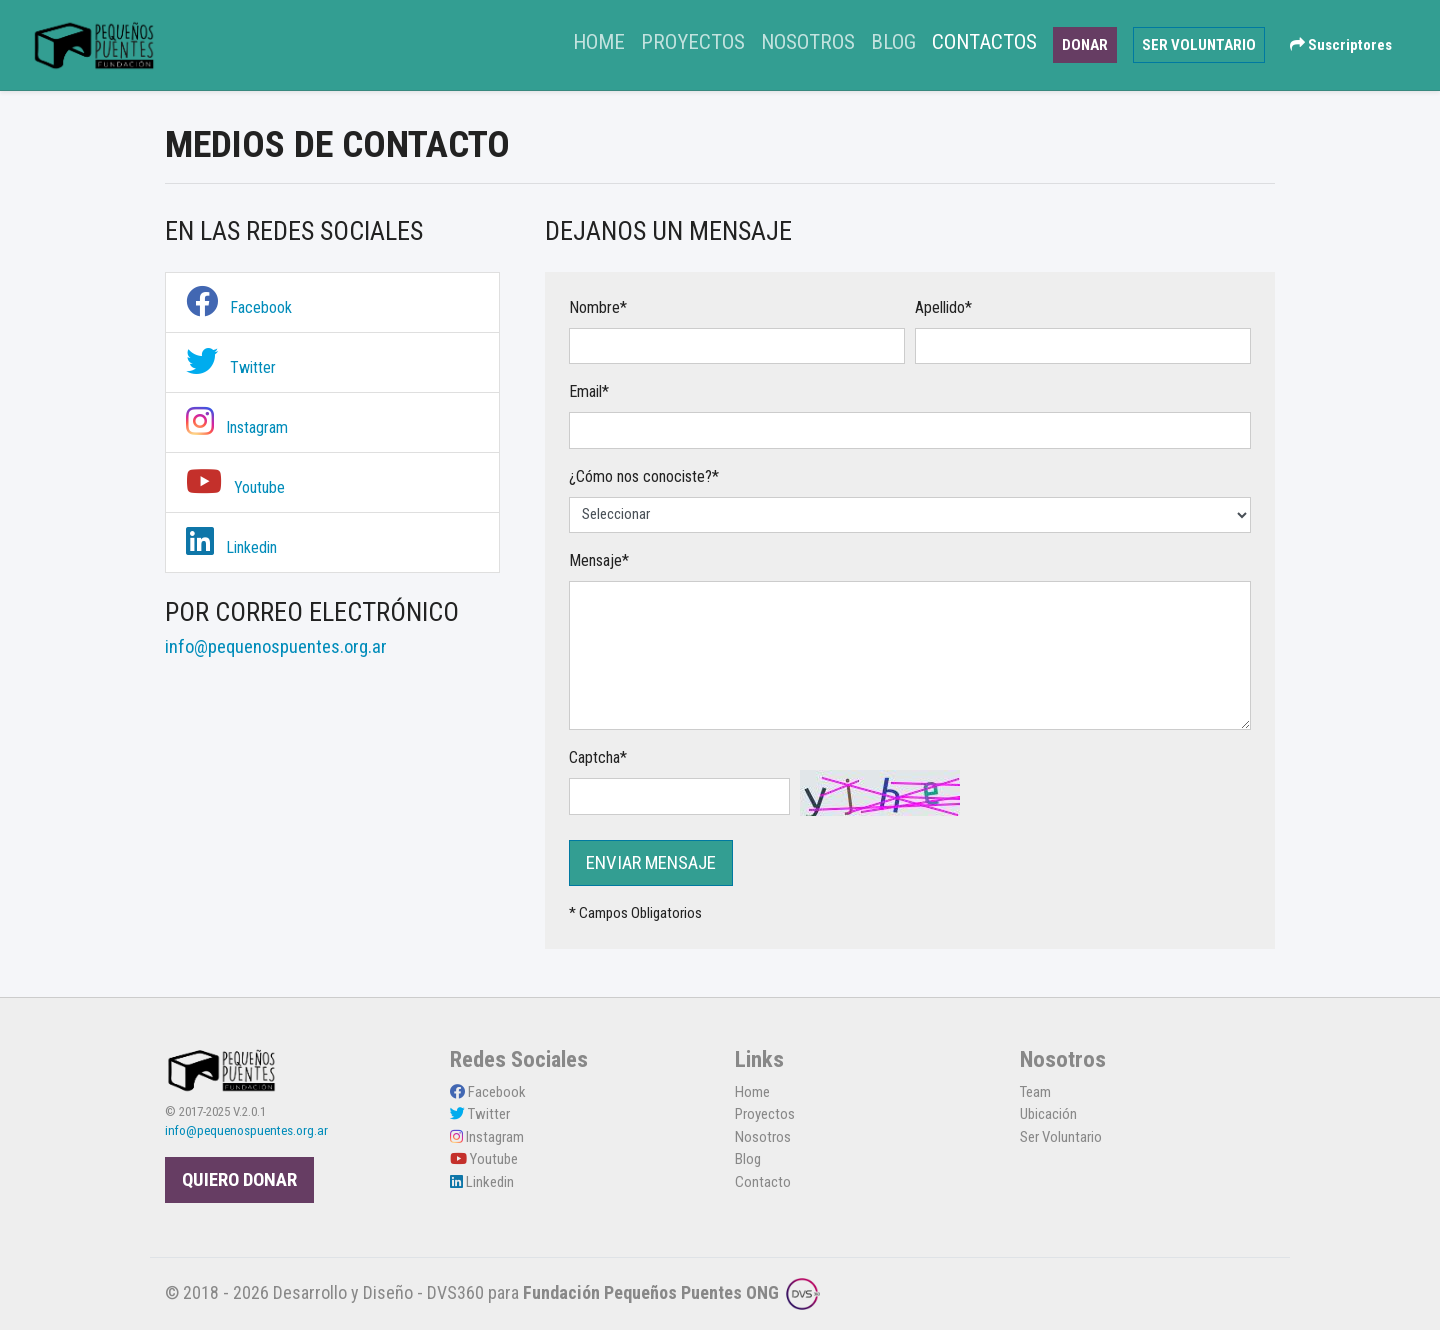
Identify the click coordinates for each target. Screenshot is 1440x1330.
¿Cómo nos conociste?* (644, 476)
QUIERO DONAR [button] (239, 1180)
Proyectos (693, 42)
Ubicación (1048, 1114)
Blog (893, 42)
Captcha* (598, 757)
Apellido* (943, 307)
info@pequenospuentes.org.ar (246, 1130)
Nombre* (598, 307)
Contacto (763, 1182)
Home (603, 40)
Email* (589, 391)
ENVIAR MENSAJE (651, 863)
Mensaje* (599, 560)
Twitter (231, 367)
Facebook (239, 307)
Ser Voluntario (1061, 1137)
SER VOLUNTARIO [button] (1199, 45)
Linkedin (231, 547)
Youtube (235, 487)
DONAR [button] (1085, 45)
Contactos (984, 42)
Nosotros (808, 42)
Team (1035, 1092)
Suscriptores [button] (1341, 45)
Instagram (237, 427)
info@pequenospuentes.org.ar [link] (276, 647)
